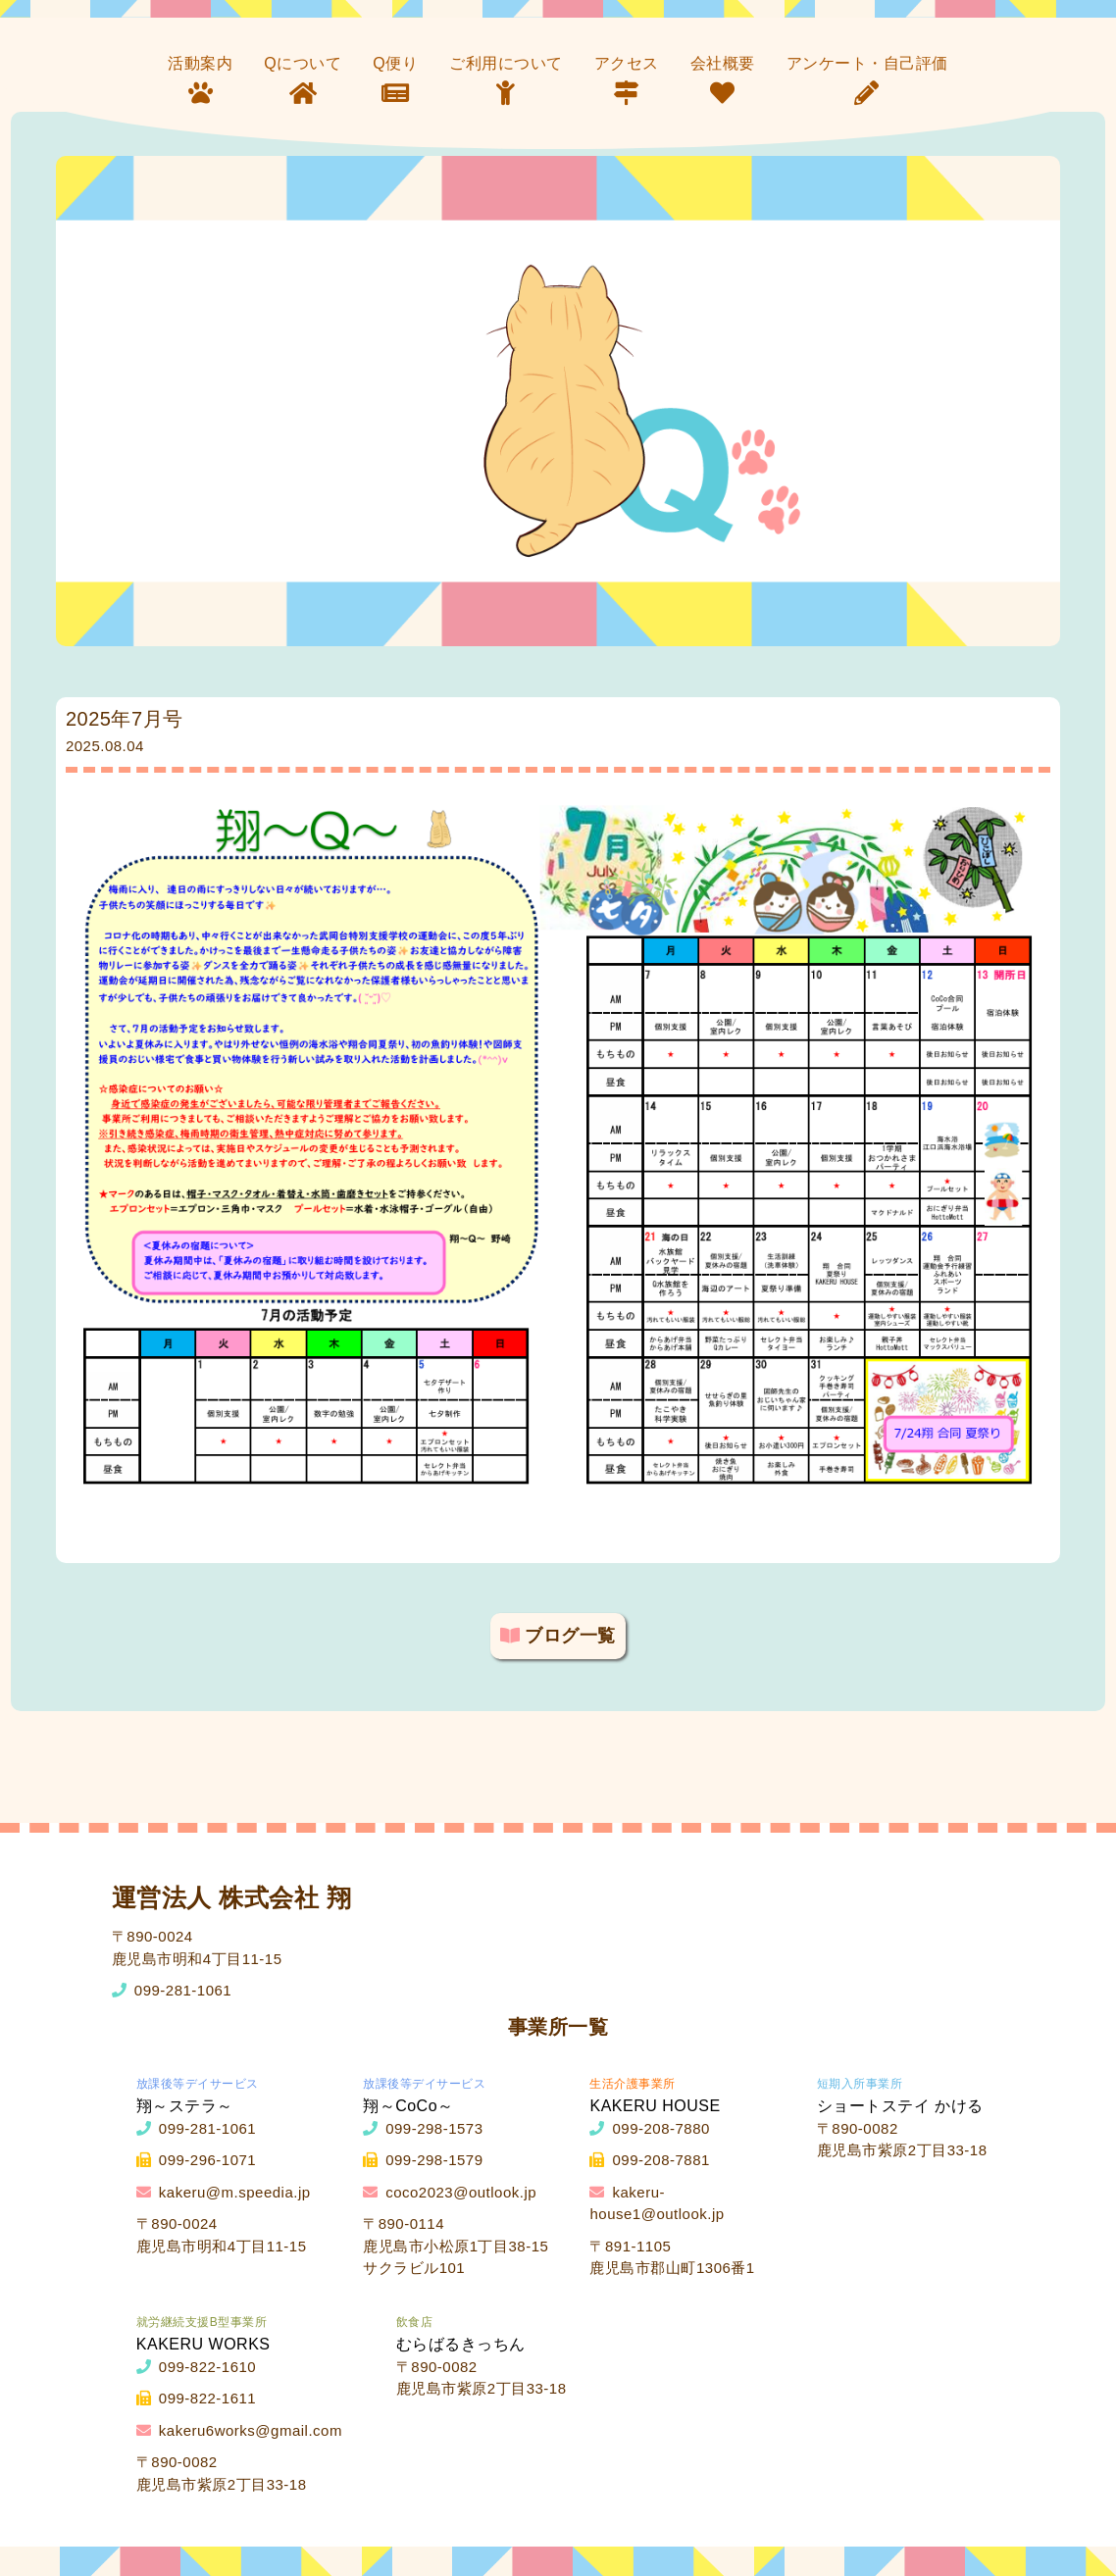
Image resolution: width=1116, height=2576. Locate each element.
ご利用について (506, 63)
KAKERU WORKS (203, 2344)
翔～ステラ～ (184, 2105)
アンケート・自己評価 (867, 63)
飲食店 (414, 2322)
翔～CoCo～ (408, 2105)
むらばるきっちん (461, 2344)
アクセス (626, 63)
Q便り (395, 63)
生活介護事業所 (632, 2084)
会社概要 (722, 63)
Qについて (302, 63)
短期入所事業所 (860, 2084)
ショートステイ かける (900, 2105)
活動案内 (200, 63)
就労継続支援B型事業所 (202, 2322)
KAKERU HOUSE (654, 2105)
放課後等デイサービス (197, 2084)
